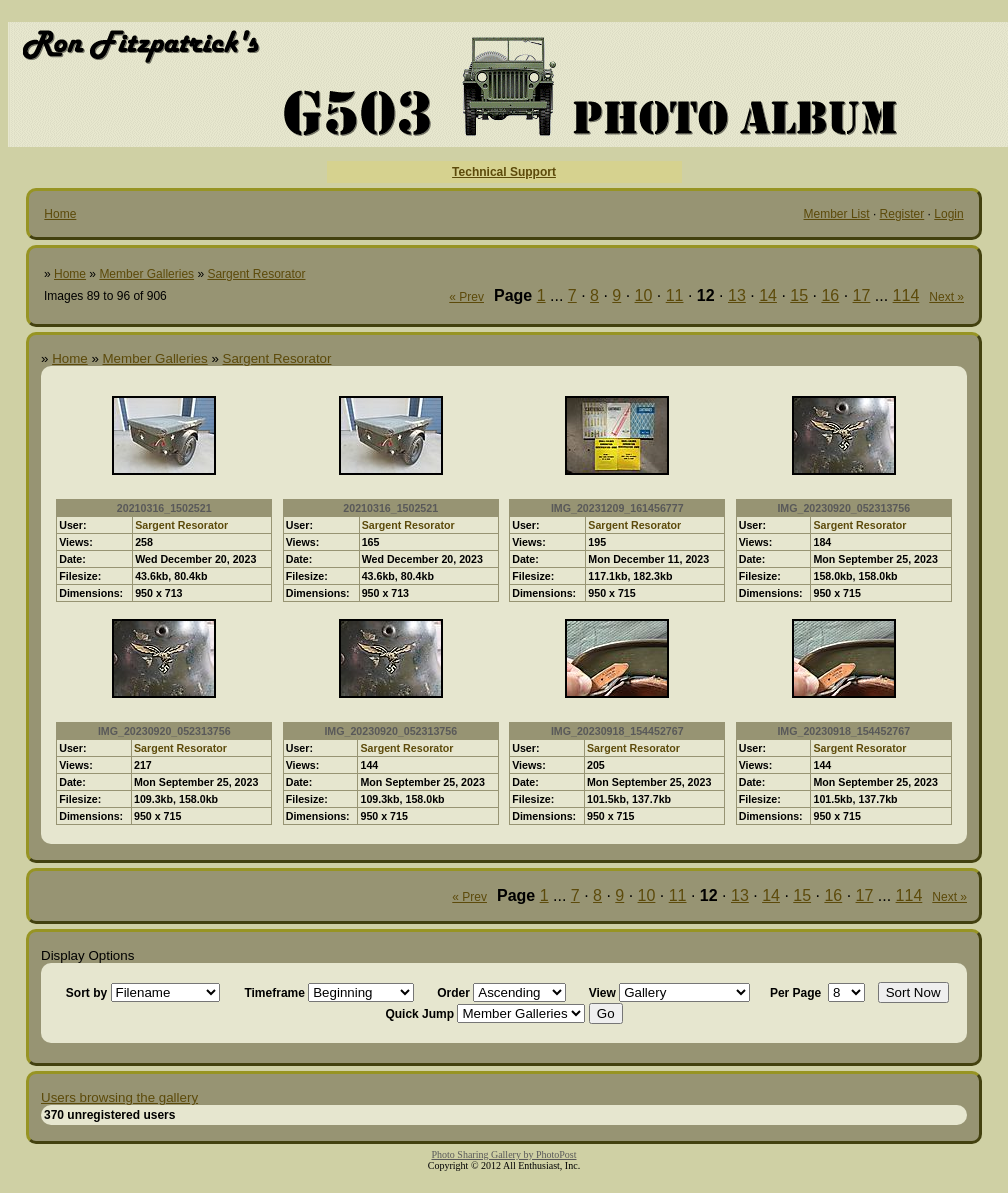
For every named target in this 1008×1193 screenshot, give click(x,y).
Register (902, 214)
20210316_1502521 (164, 508)
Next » (946, 297)
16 (830, 295)
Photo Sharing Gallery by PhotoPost (503, 1154)
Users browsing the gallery (119, 1097)
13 (737, 295)
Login (948, 214)
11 (675, 295)
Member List (837, 214)
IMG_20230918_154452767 (617, 731)
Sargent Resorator (256, 274)
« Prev (466, 297)
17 (862, 295)
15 (799, 295)
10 (644, 295)
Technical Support (504, 172)
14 (768, 295)
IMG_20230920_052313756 (843, 508)
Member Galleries (146, 274)
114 (906, 295)
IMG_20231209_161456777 (617, 508)
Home (60, 214)
